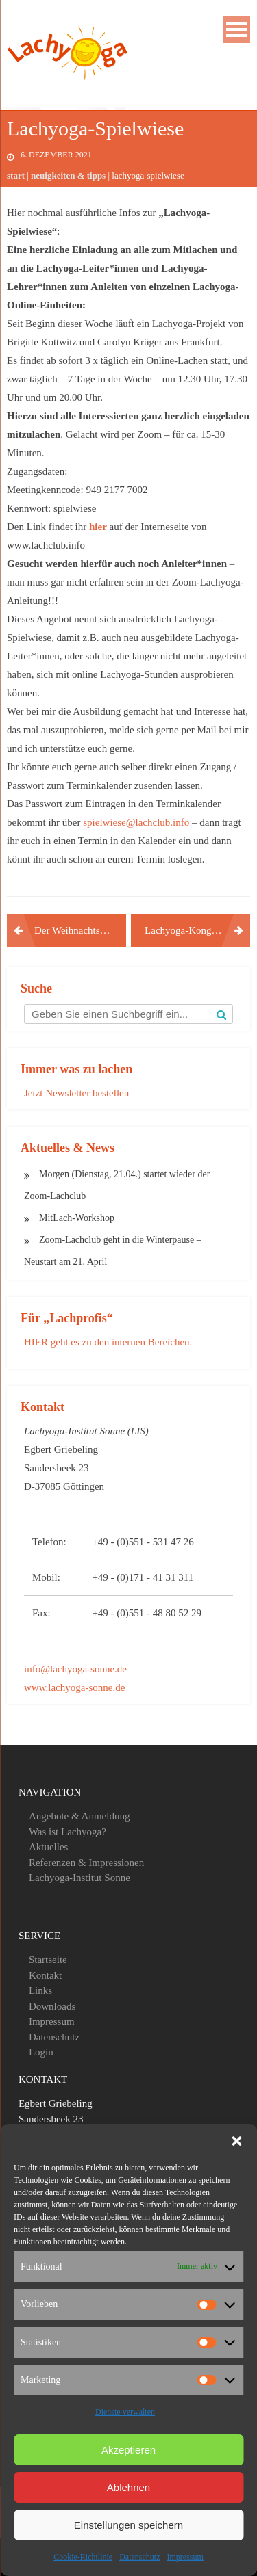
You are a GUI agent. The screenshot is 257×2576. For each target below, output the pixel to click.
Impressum (185, 2557)
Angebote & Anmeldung (79, 1816)
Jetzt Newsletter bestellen (76, 1093)
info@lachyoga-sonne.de (75, 1669)
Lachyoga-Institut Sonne (79, 1877)
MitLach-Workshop (76, 1218)
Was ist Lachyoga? (67, 1831)
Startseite (48, 1959)
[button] (236, 2141)
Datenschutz (139, 2557)
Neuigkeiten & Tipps (68, 175)
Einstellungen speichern (128, 2525)
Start (16, 175)
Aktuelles (49, 1846)
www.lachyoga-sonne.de (74, 1687)
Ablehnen (128, 2487)
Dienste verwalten (125, 2412)
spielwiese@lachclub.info (136, 822)
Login (41, 2052)
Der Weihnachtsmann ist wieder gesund (80, 930)
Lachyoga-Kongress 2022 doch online (197, 930)
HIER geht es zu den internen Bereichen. (108, 1342)
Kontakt (45, 1975)
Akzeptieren (128, 2450)
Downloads (52, 2006)
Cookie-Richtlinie (82, 2557)
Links (40, 1990)
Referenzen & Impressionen (86, 1862)
